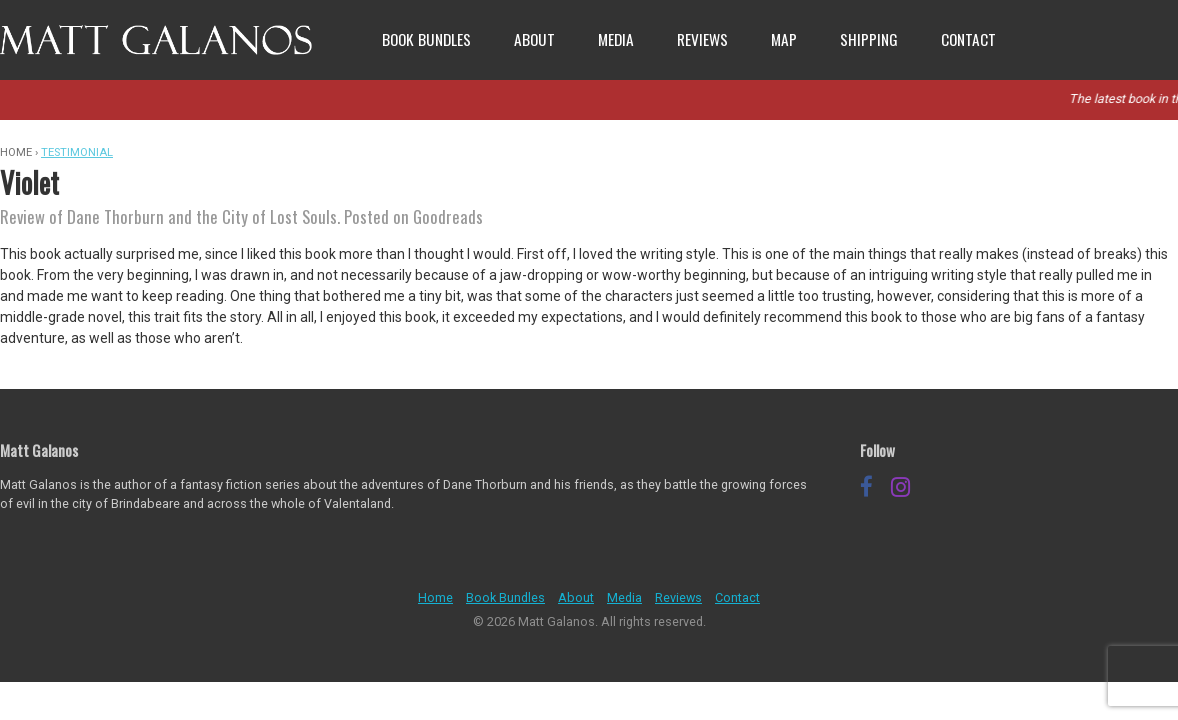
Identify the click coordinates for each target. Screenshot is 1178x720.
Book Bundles (426, 39)
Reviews (702, 39)
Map (784, 39)
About (534, 39)
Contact (968, 39)
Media (616, 39)
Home (435, 597)
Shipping (869, 39)
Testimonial (77, 152)
